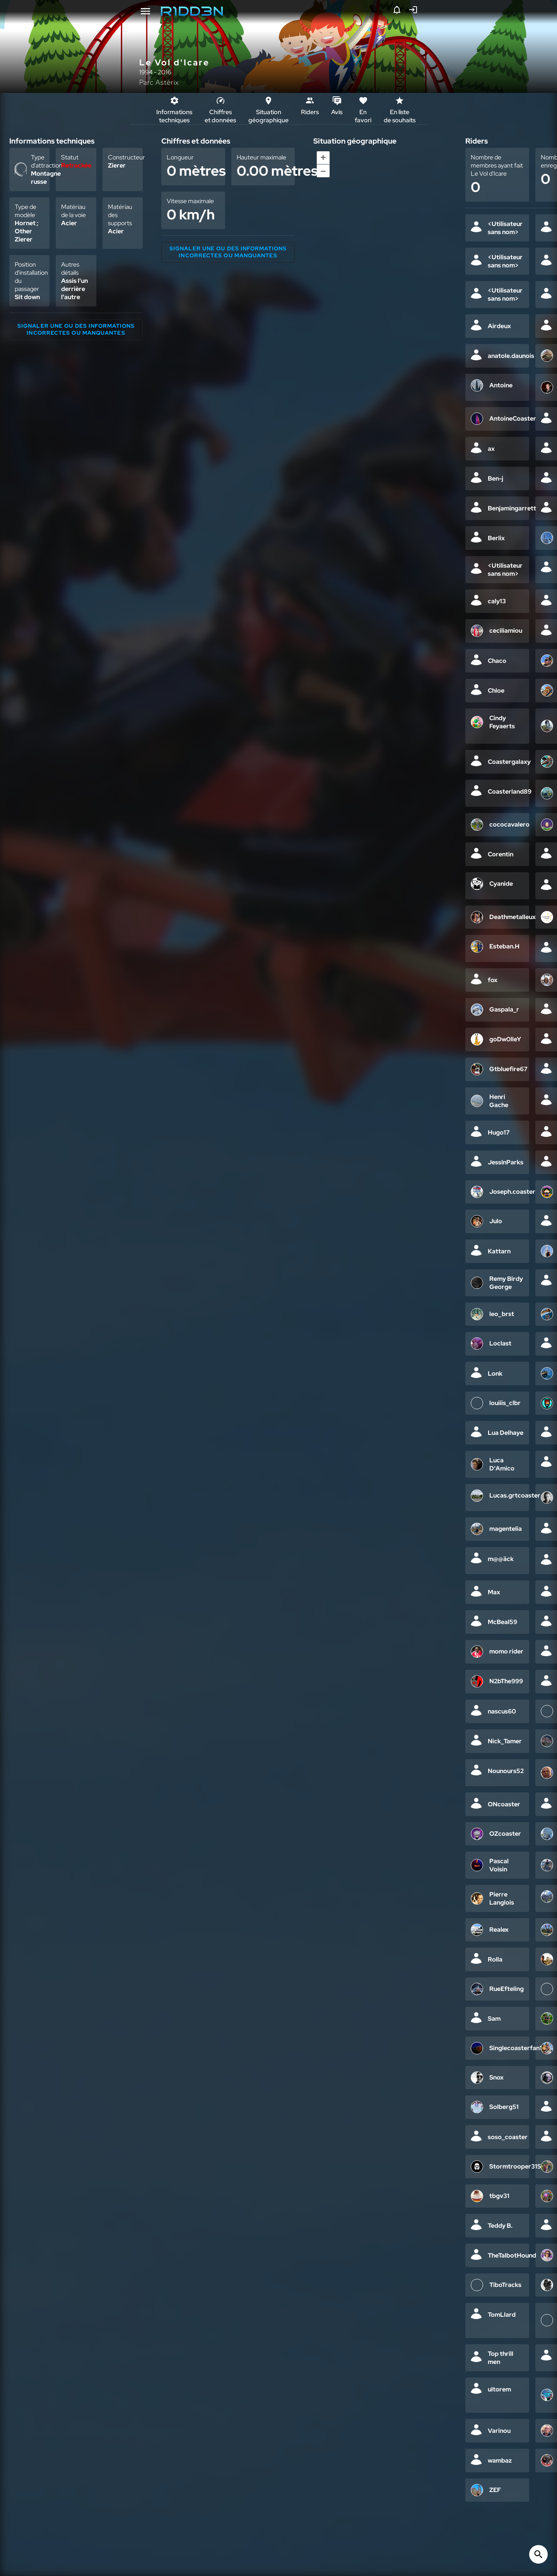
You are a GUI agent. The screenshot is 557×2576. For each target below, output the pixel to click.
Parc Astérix (159, 82)
